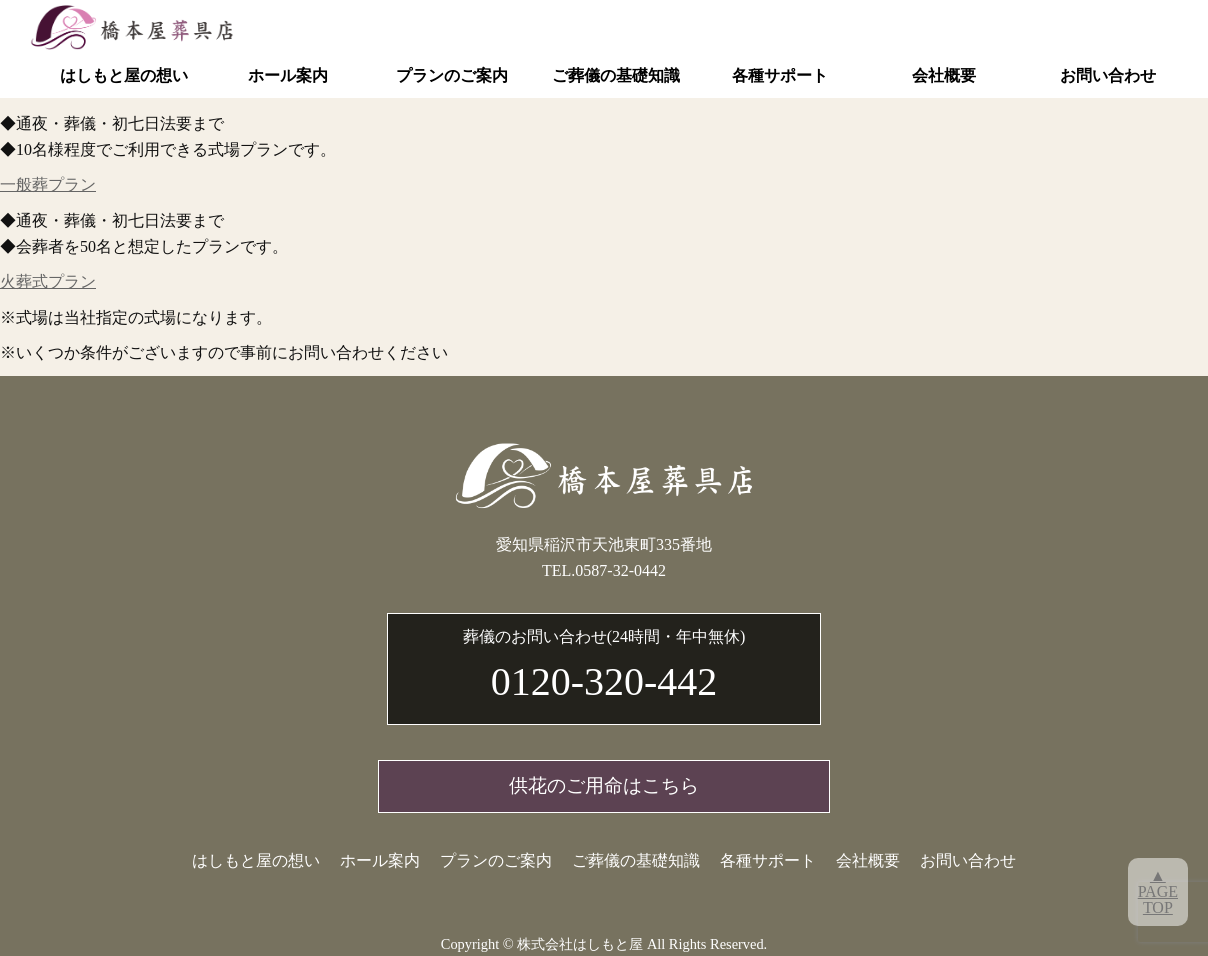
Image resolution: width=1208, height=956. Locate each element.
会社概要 (944, 75)
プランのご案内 (452, 75)
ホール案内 (288, 75)
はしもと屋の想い (124, 75)
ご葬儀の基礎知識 (616, 75)
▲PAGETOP (1158, 891)
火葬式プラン (48, 281)
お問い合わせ (1108, 75)
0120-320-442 (604, 664)
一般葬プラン (48, 184)
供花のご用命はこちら (604, 785)
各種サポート (780, 75)
